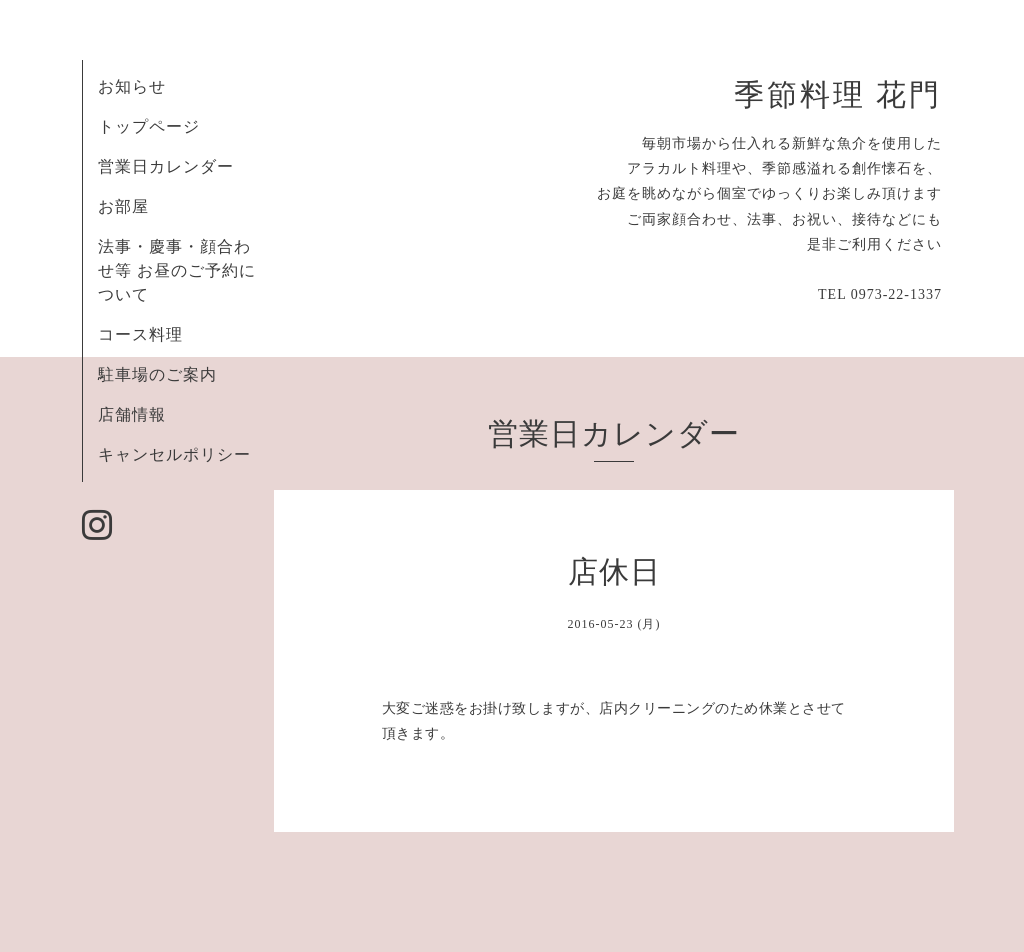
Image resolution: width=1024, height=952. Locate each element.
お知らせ (132, 86)
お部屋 (123, 206)
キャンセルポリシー (174, 454)
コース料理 (140, 334)
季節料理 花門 (838, 95)
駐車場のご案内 (157, 374)
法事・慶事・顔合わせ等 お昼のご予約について (177, 270)
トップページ (149, 126)
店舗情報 (132, 414)
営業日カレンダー (166, 166)
